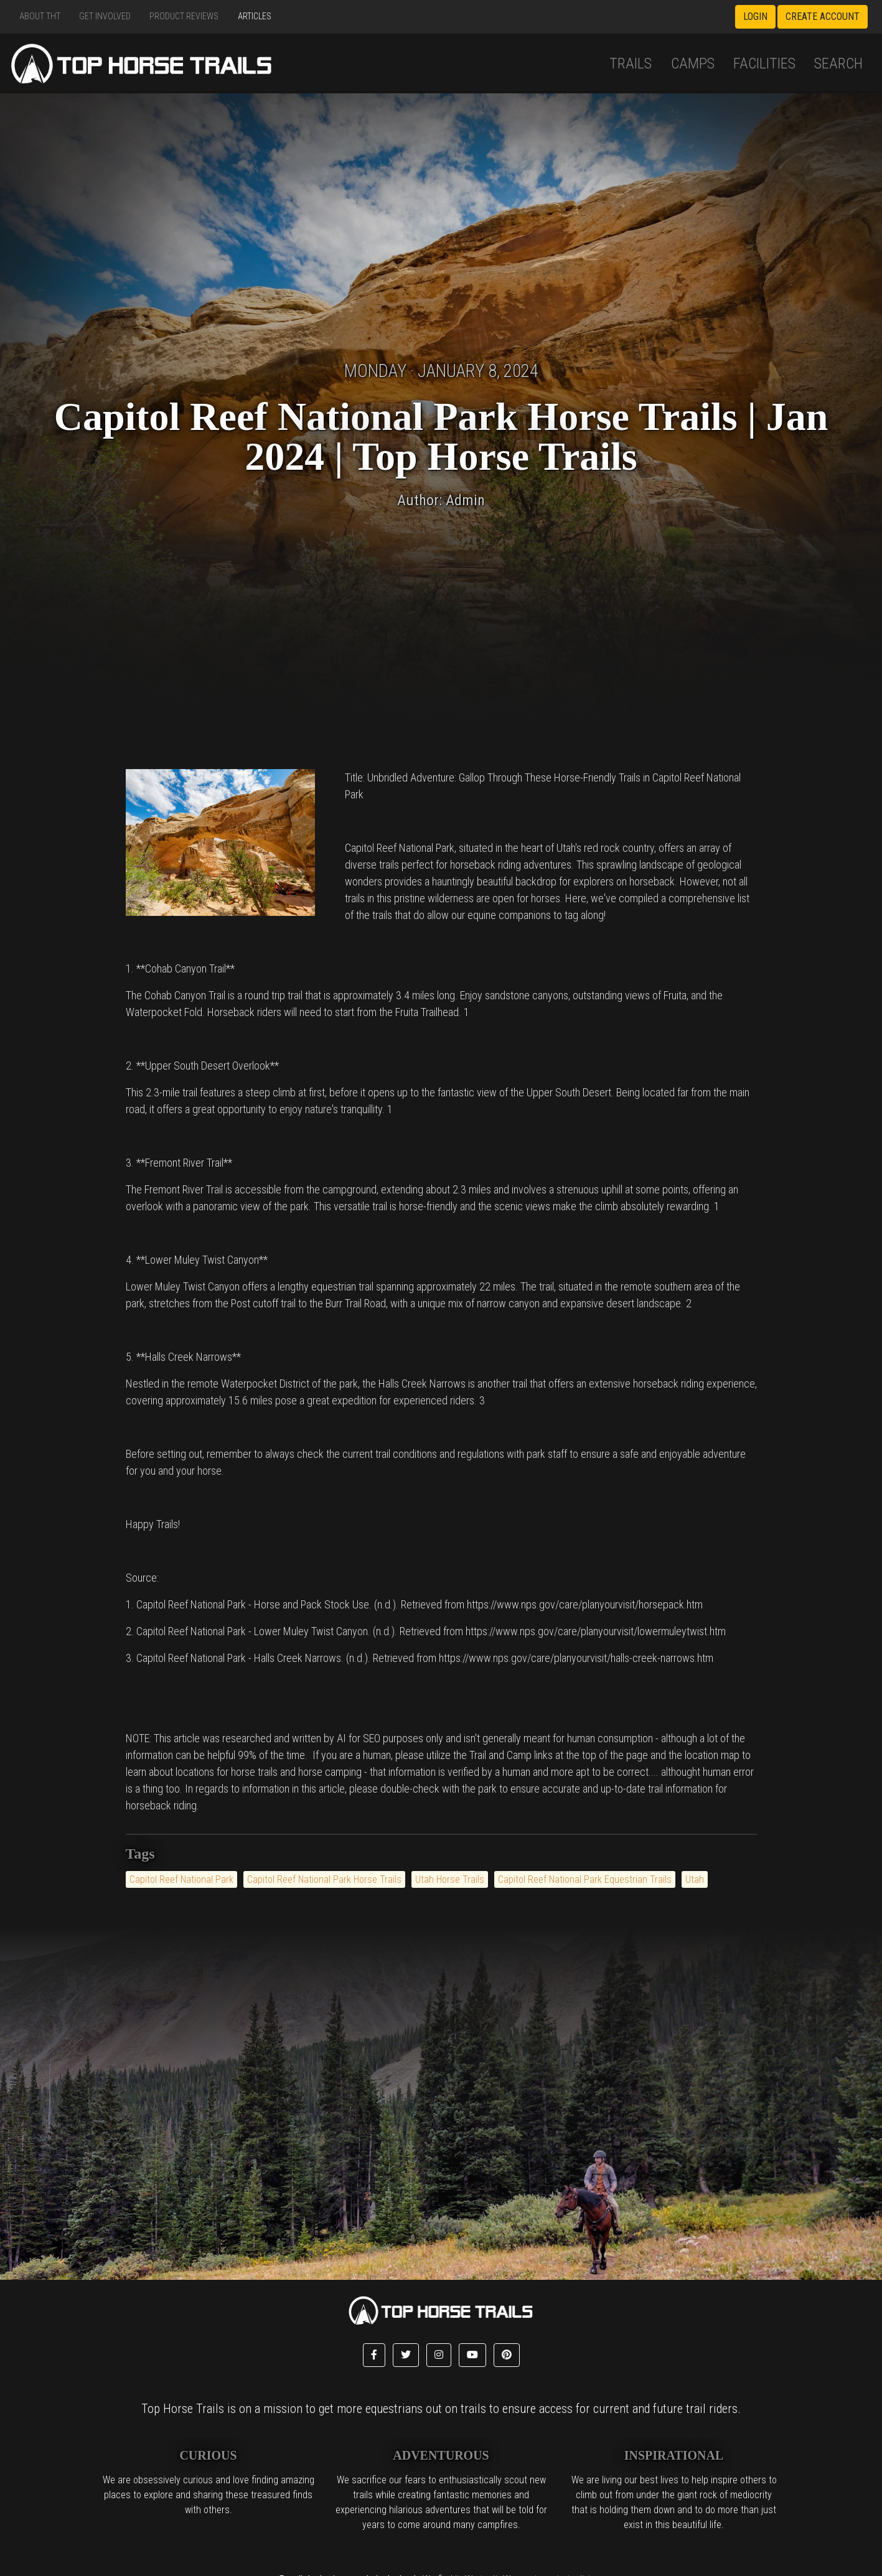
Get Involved (105, 16)
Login (755, 16)
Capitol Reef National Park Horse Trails (324, 1879)
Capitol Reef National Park (181, 1879)
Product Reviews (183, 16)
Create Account (823, 16)
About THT (39, 16)
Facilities (764, 63)
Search (838, 63)
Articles (254, 16)
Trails (630, 63)
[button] (374, 2355)
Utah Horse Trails (449, 1879)
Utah (694, 1879)
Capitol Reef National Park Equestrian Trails (585, 1879)
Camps (693, 63)
